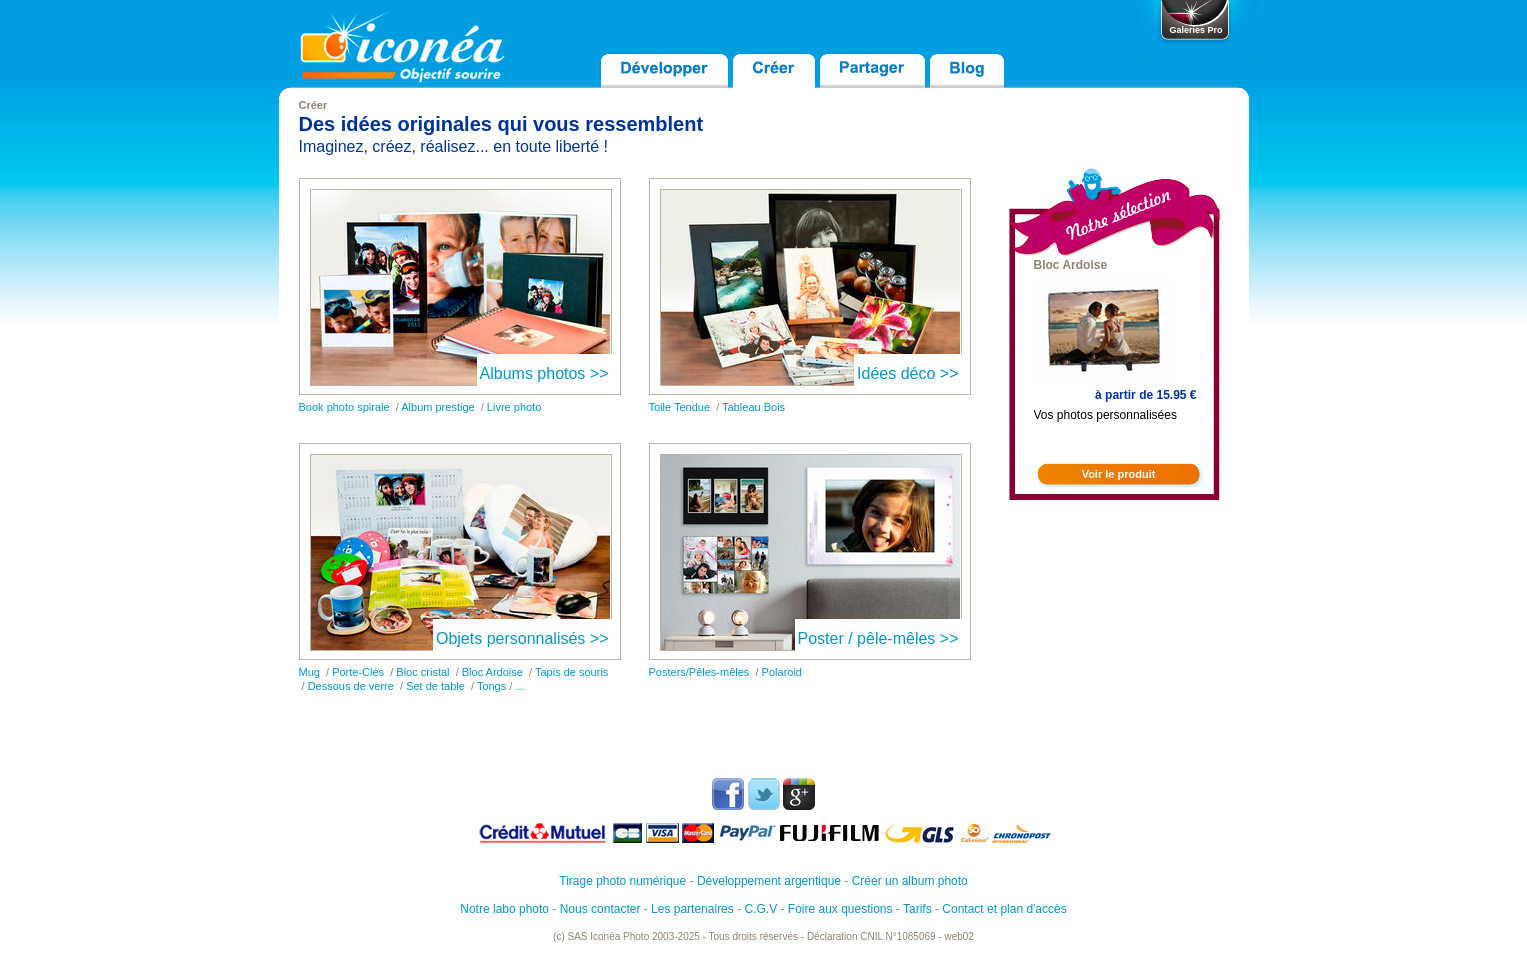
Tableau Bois (753, 407)
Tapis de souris (571, 672)
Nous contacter (600, 909)
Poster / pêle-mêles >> (878, 638)
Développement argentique (769, 881)
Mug (309, 672)
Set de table (435, 686)
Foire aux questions (840, 909)
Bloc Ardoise (492, 672)
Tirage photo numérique (622, 881)
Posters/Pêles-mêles (699, 672)
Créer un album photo (910, 881)
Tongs (491, 686)
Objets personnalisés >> (522, 638)
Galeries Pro (1195, 30)
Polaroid (782, 672)
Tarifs (917, 909)
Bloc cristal (422, 672)
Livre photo (514, 407)
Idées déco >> (907, 373)
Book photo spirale (344, 407)
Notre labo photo (504, 909)
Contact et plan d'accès (1004, 909)
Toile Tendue (680, 407)
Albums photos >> (544, 373)
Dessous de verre (351, 686)
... (519, 686)
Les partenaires (692, 909)
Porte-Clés (358, 672)
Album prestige (437, 407)
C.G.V (760, 909)
